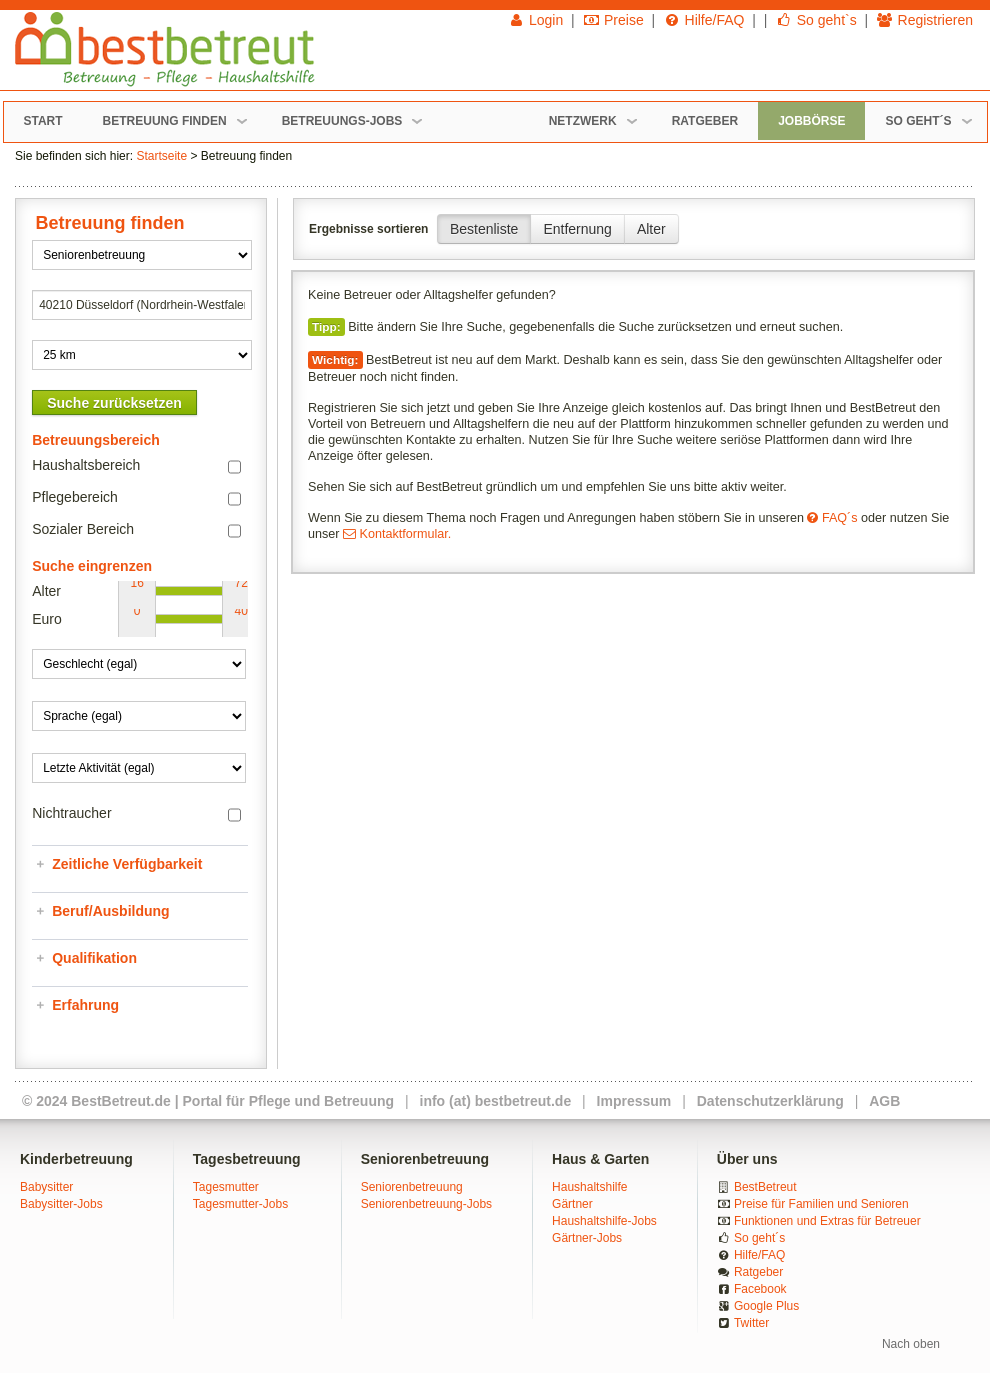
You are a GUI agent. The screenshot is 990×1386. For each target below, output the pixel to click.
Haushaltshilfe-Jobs (604, 1221)
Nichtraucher (71, 813)
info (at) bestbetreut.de (496, 1101)
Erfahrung (85, 1005)
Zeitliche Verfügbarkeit (127, 864)
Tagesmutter (226, 1187)
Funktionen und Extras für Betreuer (827, 1221)
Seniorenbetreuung (412, 1187)
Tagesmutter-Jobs (240, 1204)
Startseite (161, 156)
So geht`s (815, 20)
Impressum (634, 1101)
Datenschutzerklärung (770, 1101)
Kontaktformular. (397, 534)
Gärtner (572, 1204)
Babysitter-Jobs (61, 1204)
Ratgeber (758, 1272)
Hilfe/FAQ (703, 20)
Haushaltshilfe (589, 1187)
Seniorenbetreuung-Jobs (426, 1204)
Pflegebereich (75, 497)
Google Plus (766, 1306)
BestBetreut (765, 1187)
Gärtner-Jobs (587, 1238)
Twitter (751, 1323)
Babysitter (46, 1187)
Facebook (760, 1289)
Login (536, 20)
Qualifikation (94, 958)
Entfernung (577, 229)
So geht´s (759, 1238)
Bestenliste (484, 229)
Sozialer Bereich (83, 529)
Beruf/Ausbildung (110, 911)
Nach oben (911, 1344)
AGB (884, 1101)
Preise (613, 20)
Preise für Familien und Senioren (821, 1204)
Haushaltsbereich (86, 465)
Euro (47, 619)
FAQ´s (832, 518)
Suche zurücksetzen (114, 403)
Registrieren (924, 20)
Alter (651, 229)
